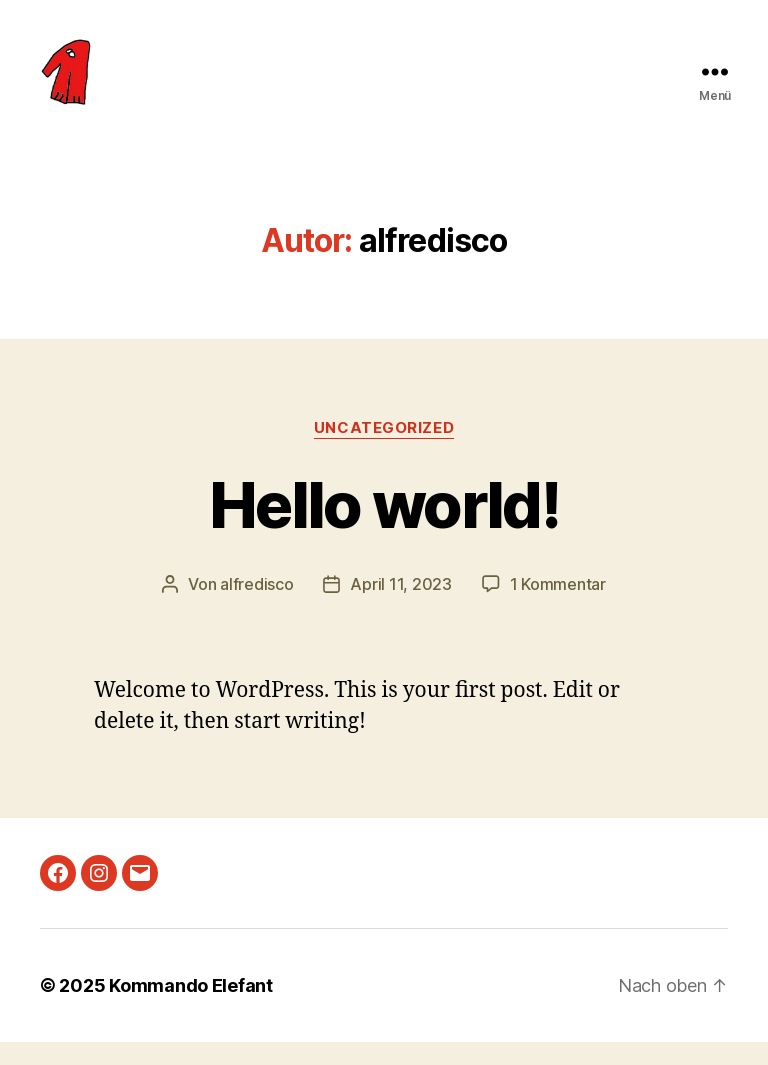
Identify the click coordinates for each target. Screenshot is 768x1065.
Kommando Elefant (191, 1008)
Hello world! (384, 527)
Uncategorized (384, 451)
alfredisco (256, 607)
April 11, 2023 (400, 607)
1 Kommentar (558, 607)
